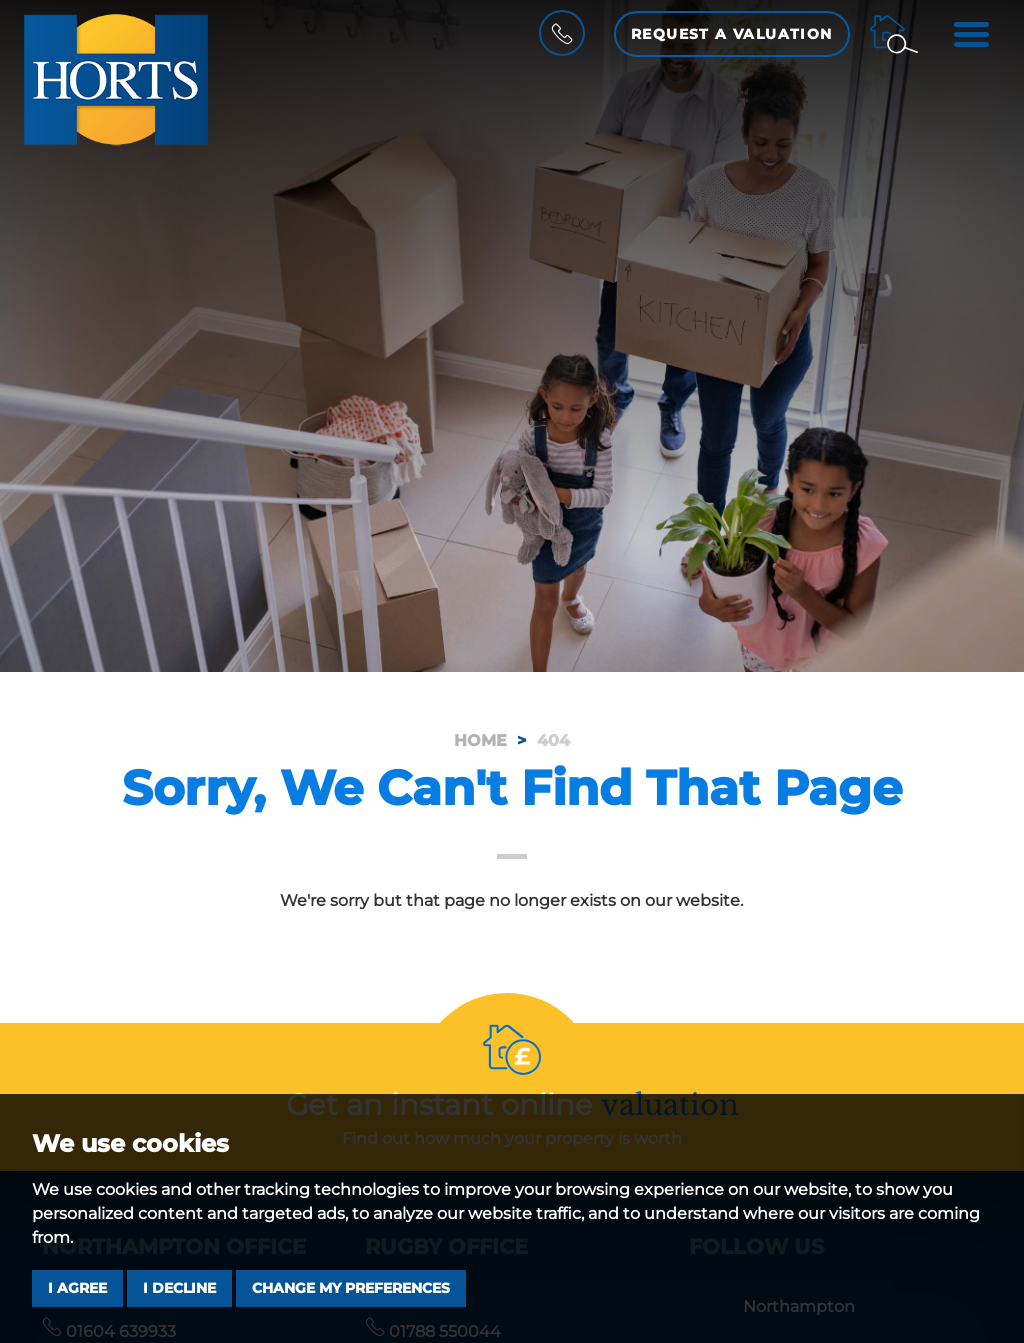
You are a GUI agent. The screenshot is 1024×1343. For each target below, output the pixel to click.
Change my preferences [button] (351, 1288)
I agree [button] (77, 1288)
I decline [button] (179, 1288)
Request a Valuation (732, 34)
